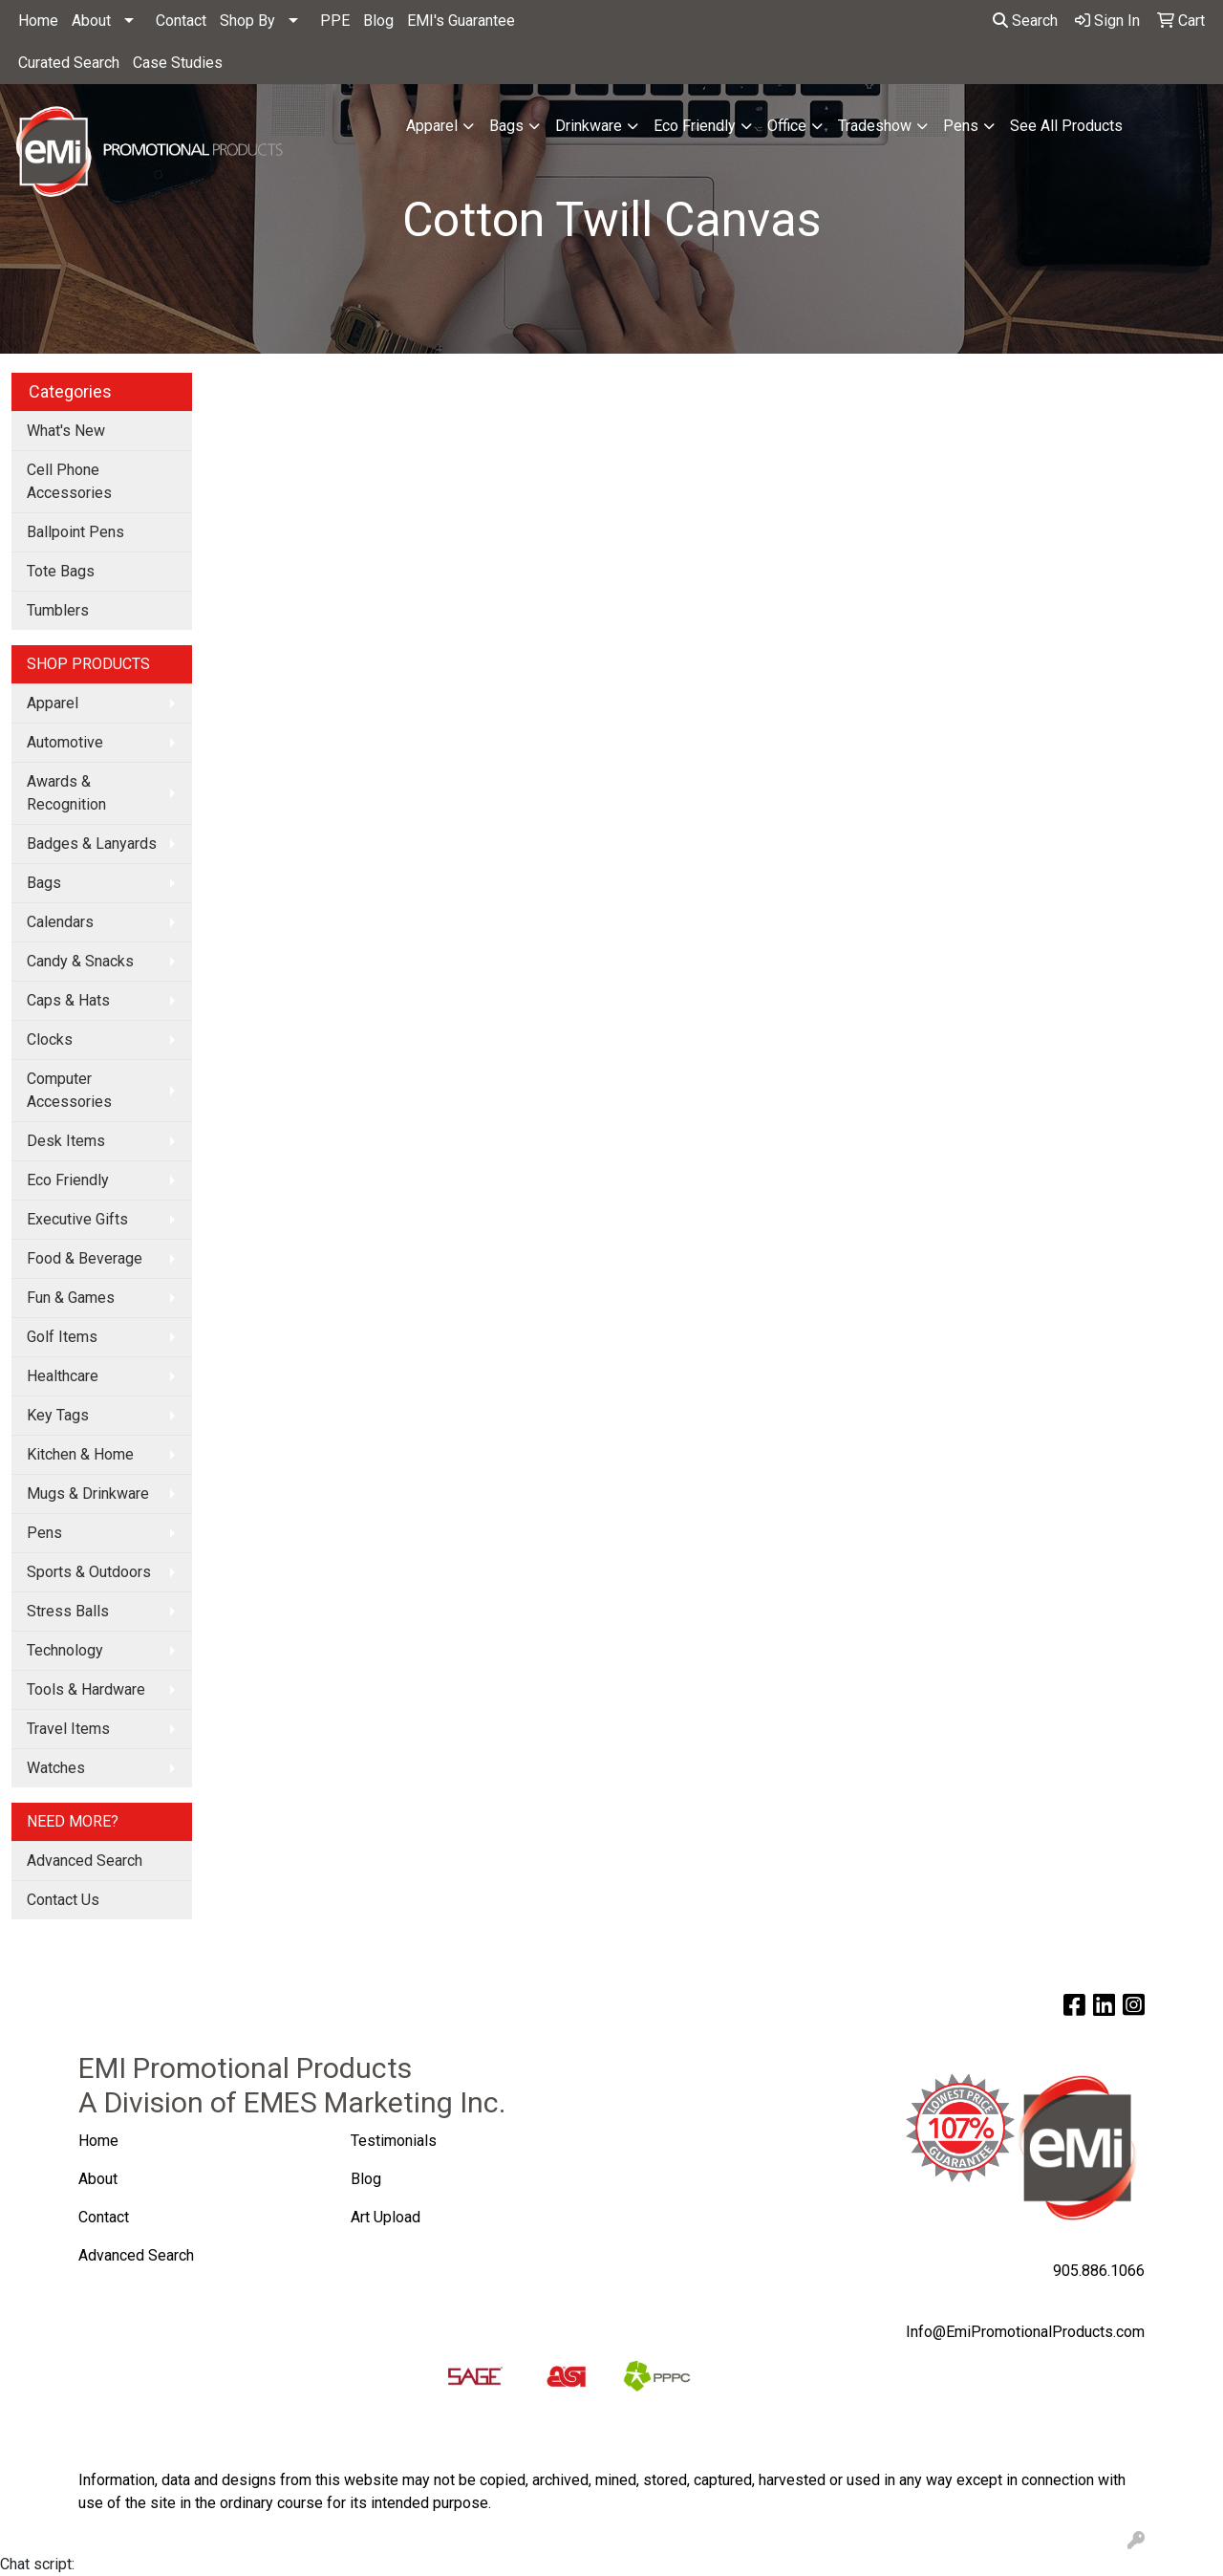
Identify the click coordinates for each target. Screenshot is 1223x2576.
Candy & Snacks (80, 961)
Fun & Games (71, 1297)
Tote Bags (61, 571)
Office (786, 126)
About (91, 20)
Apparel (432, 126)
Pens (960, 126)
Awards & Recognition (66, 792)
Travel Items (68, 1729)
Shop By (247, 20)
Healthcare (62, 1376)
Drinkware (588, 126)
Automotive (65, 742)
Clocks (50, 1039)
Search (1025, 20)
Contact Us (63, 1900)
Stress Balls (68, 1611)
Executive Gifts (77, 1219)
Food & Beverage (84, 1258)
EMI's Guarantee (461, 20)
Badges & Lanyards (92, 843)
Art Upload (387, 2217)
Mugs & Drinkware (88, 1493)
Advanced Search (84, 1860)
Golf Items (62, 1337)
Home (38, 20)
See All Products (1066, 126)
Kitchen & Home (80, 1454)
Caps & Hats (68, 1000)
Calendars (60, 922)
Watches (56, 1768)
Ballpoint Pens (75, 532)
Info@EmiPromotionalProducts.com (1025, 2332)
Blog (378, 20)
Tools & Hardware (86, 1689)
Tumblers (58, 610)
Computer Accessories (69, 1090)
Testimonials (394, 2141)
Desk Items (66, 1141)
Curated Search (68, 63)
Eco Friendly (695, 126)
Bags (506, 126)
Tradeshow (875, 126)
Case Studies (178, 63)
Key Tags (58, 1415)
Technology (65, 1650)
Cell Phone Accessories (69, 481)
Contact (181, 20)
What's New (66, 431)
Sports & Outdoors (89, 1572)
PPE (335, 20)
